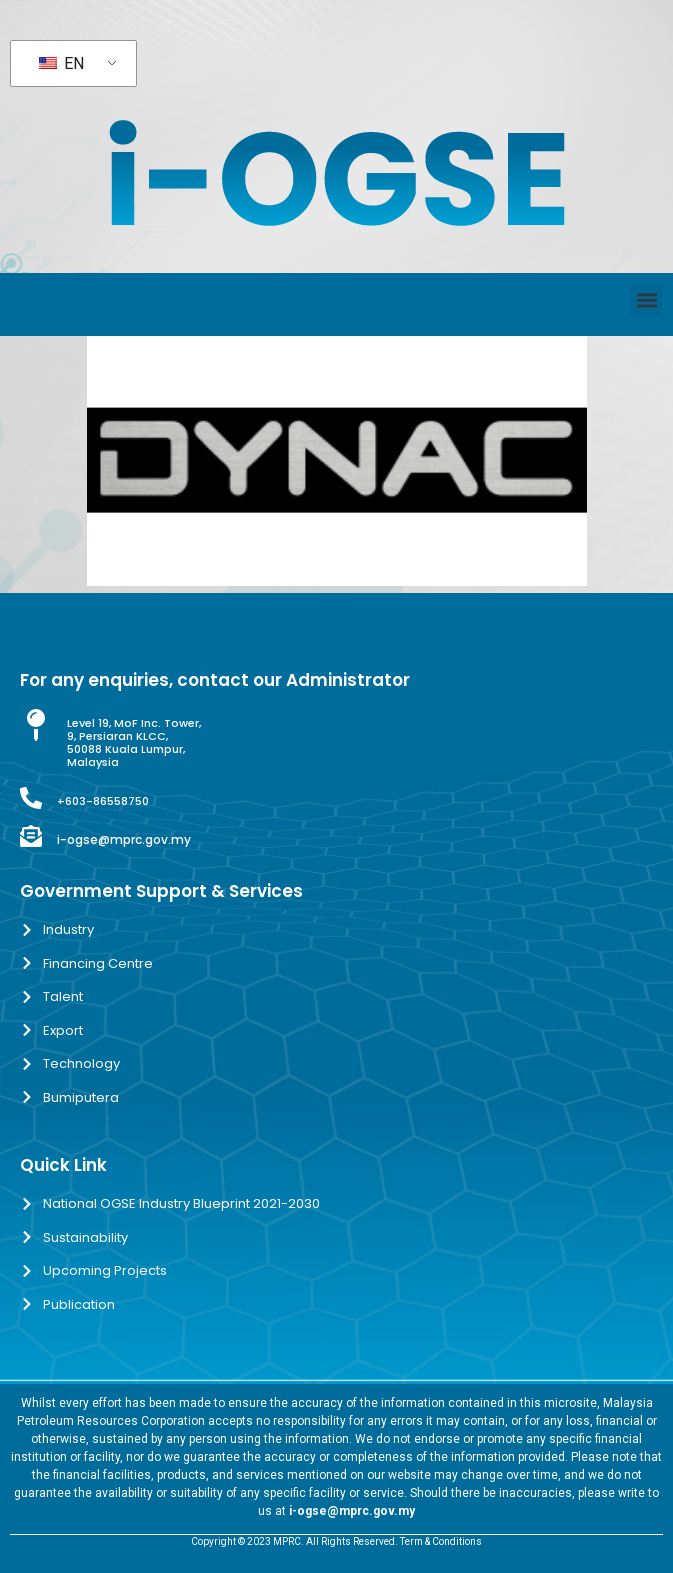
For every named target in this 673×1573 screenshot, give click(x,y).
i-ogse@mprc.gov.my (124, 839)
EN (61, 63)
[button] (646, 299)
